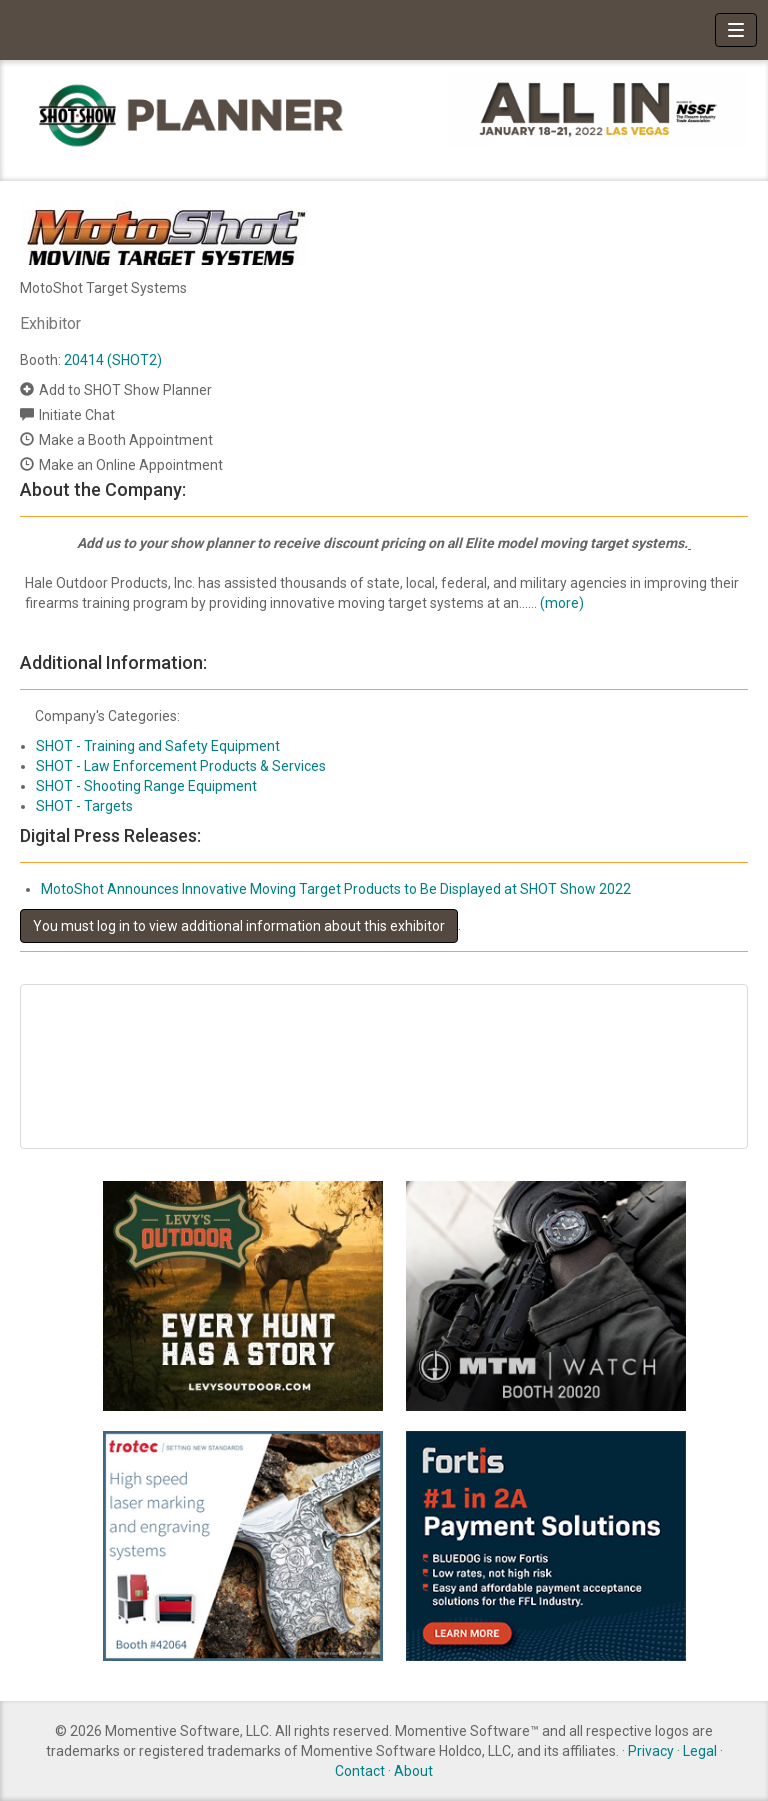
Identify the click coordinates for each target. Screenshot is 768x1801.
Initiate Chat (77, 415)
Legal (700, 1751)
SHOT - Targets (84, 806)
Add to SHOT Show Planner (125, 390)
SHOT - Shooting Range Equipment (146, 786)
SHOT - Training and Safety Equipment (158, 746)
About (413, 1771)
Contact (360, 1771)
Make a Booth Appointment (126, 440)
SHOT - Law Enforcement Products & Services (181, 766)
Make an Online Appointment (131, 465)
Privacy (651, 1751)
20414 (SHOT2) (113, 360)
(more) (562, 603)
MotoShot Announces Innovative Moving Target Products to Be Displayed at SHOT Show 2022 (336, 889)
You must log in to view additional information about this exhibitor (239, 926)
